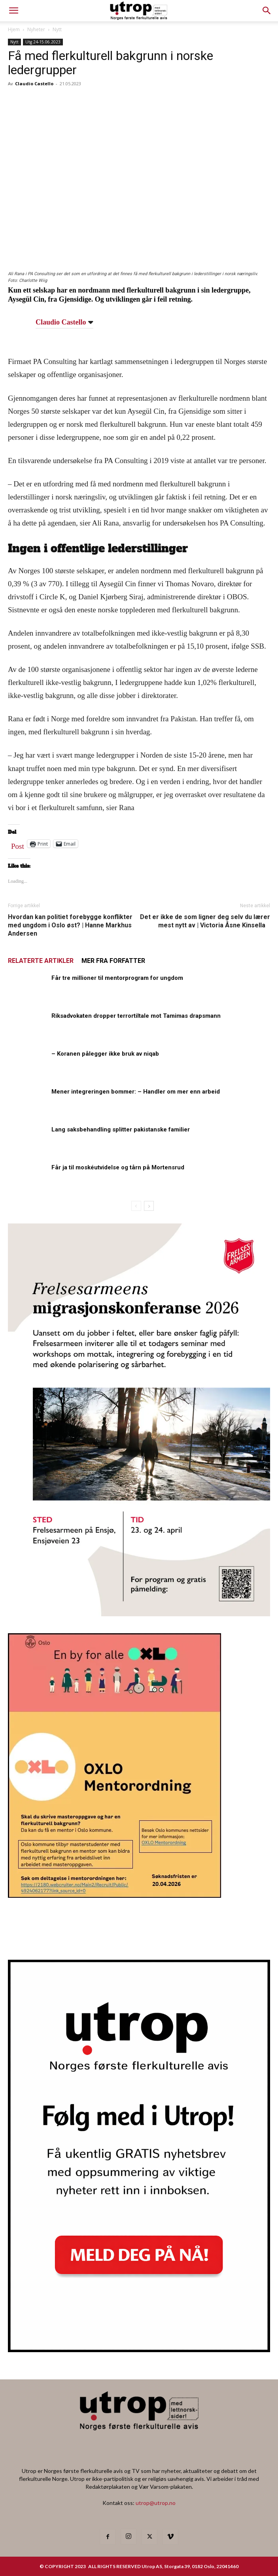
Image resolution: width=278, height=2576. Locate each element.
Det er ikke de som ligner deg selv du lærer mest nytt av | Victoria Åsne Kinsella (205, 921)
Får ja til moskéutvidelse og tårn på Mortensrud (117, 1167)
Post (17, 844)
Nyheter (36, 29)
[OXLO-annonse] (114, 1895)
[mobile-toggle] (13, 10)
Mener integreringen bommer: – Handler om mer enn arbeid (135, 1091)
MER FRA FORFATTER (113, 960)
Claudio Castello (34, 83)
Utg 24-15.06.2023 (43, 42)
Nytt (57, 29)
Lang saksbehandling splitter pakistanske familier (120, 1129)
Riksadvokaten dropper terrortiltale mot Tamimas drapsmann (136, 1015)
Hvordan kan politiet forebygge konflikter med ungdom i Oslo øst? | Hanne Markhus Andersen (70, 925)
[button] (267, 10)
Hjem (14, 29)
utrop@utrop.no (156, 2502)
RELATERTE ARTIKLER (41, 960)
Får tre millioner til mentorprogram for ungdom (117, 977)
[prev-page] (136, 1206)
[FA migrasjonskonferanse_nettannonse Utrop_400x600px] (139, 1614)
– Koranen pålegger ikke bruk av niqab (105, 1053)
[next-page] (149, 1206)
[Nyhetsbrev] (139, 2349)
